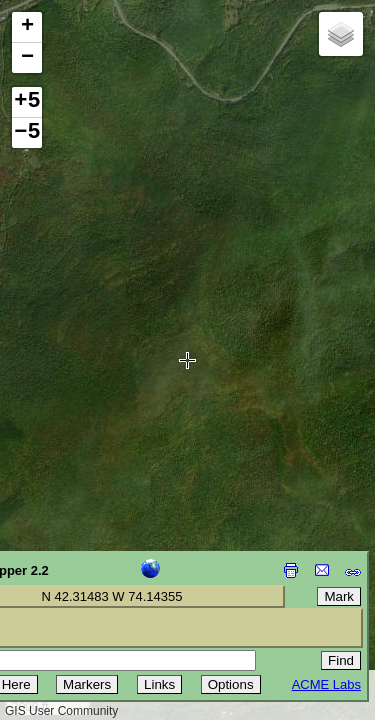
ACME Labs (326, 684)
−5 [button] (27, 133)
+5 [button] (27, 102)
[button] (27, 27)
